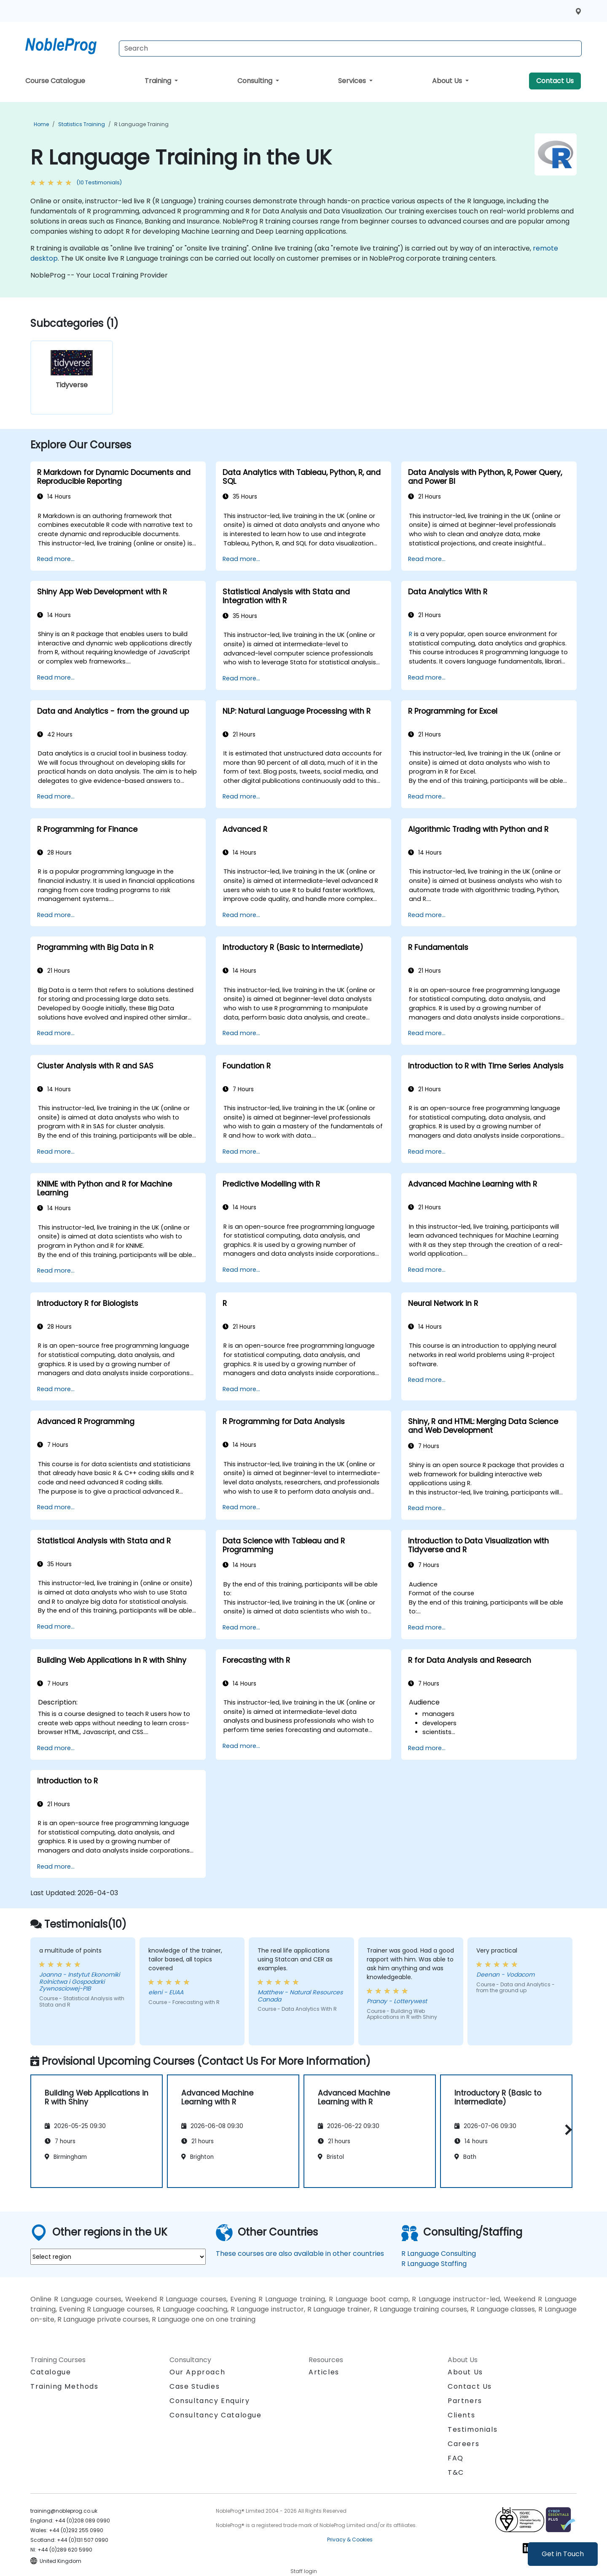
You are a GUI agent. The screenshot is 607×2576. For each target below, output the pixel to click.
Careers (463, 2444)
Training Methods (64, 2386)
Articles (324, 2372)
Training (159, 81)
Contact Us (555, 81)
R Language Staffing (434, 2263)
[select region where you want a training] (118, 2257)
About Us (448, 81)
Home (41, 124)
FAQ (456, 2458)
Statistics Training (81, 124)
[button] (566, 2129)
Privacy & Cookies (350, 2539)
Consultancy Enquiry (209, 2401)
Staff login (303, 2571)
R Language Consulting (438, 2253)
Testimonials (472, 2429)
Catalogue (50, 2372)
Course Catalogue (55, 81)
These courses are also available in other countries (300, 2253)
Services (353, 81)
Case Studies (194, 2386)
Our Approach (197, 2372)
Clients (461, 2415)
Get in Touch (563, 2554)
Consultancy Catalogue (215, 2415)
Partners (465, 2401)
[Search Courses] (350, 48)
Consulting (255, 81)
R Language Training (141, 124)
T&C (456, 2472)
